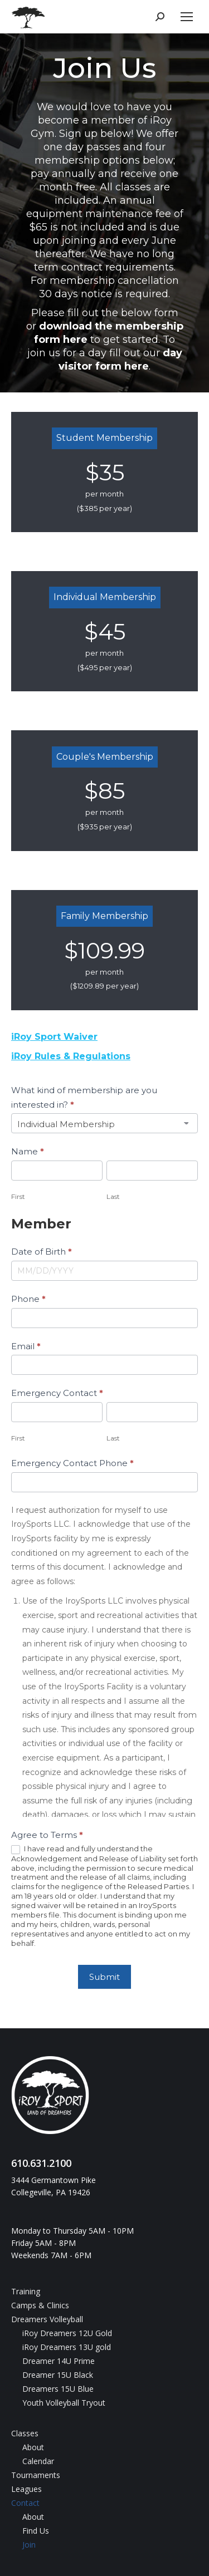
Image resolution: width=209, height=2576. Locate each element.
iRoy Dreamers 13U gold (66, 2347)
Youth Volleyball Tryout (63, 2402)
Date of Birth (41, 1251)
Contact (25, 2503)
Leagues (26, 2489)
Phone (28, 1299)
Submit (104, 1977)
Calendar (38, 2461)
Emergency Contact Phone (72, 1463)
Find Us (35, 2530)
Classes (24, 2433)
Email (26, 1346)
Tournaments (35, 2475)
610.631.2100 (41, 2163)
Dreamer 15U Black (57, 2374)
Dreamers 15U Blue (58, 2388)
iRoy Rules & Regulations (70, 1056)
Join (29, 2544)
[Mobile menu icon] (187, 17)
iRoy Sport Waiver (54, 1036)
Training (25, 2291)
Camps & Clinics (40, 2305)
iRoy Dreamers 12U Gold (67, 2333)
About (33, 2447)
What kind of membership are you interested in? (84, 1097)
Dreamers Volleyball (47, 2319)
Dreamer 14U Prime (58, 2361)
